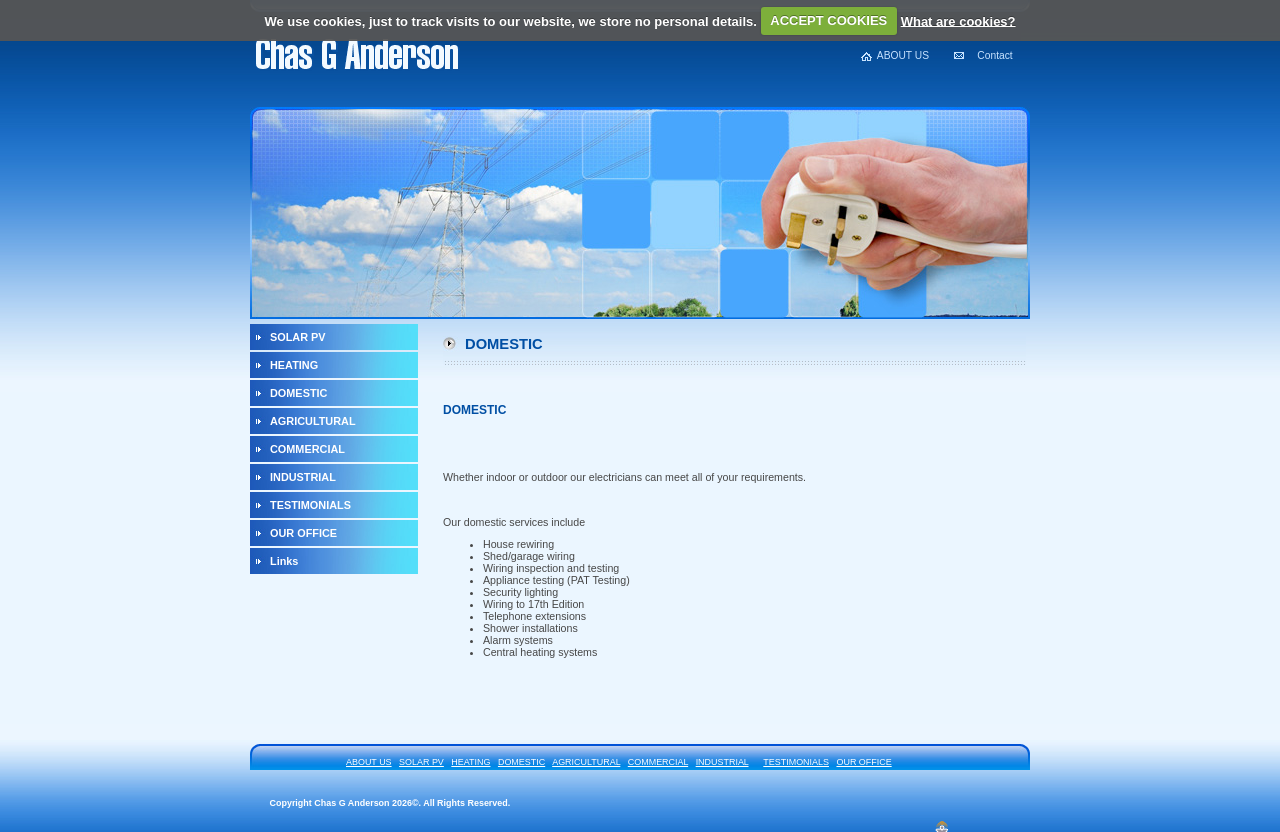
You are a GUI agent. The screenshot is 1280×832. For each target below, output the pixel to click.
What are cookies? (958, 20)
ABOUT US (903, 55)
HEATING (294, 365)
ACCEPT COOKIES (828, 20)
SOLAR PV (298, 337)
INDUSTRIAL (303, 477)
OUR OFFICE (303, 533)
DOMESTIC (298, 393)
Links (284, 561)
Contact (994, 55)
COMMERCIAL (307, 449)
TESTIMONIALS (310, 505)
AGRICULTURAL (313, 421)
